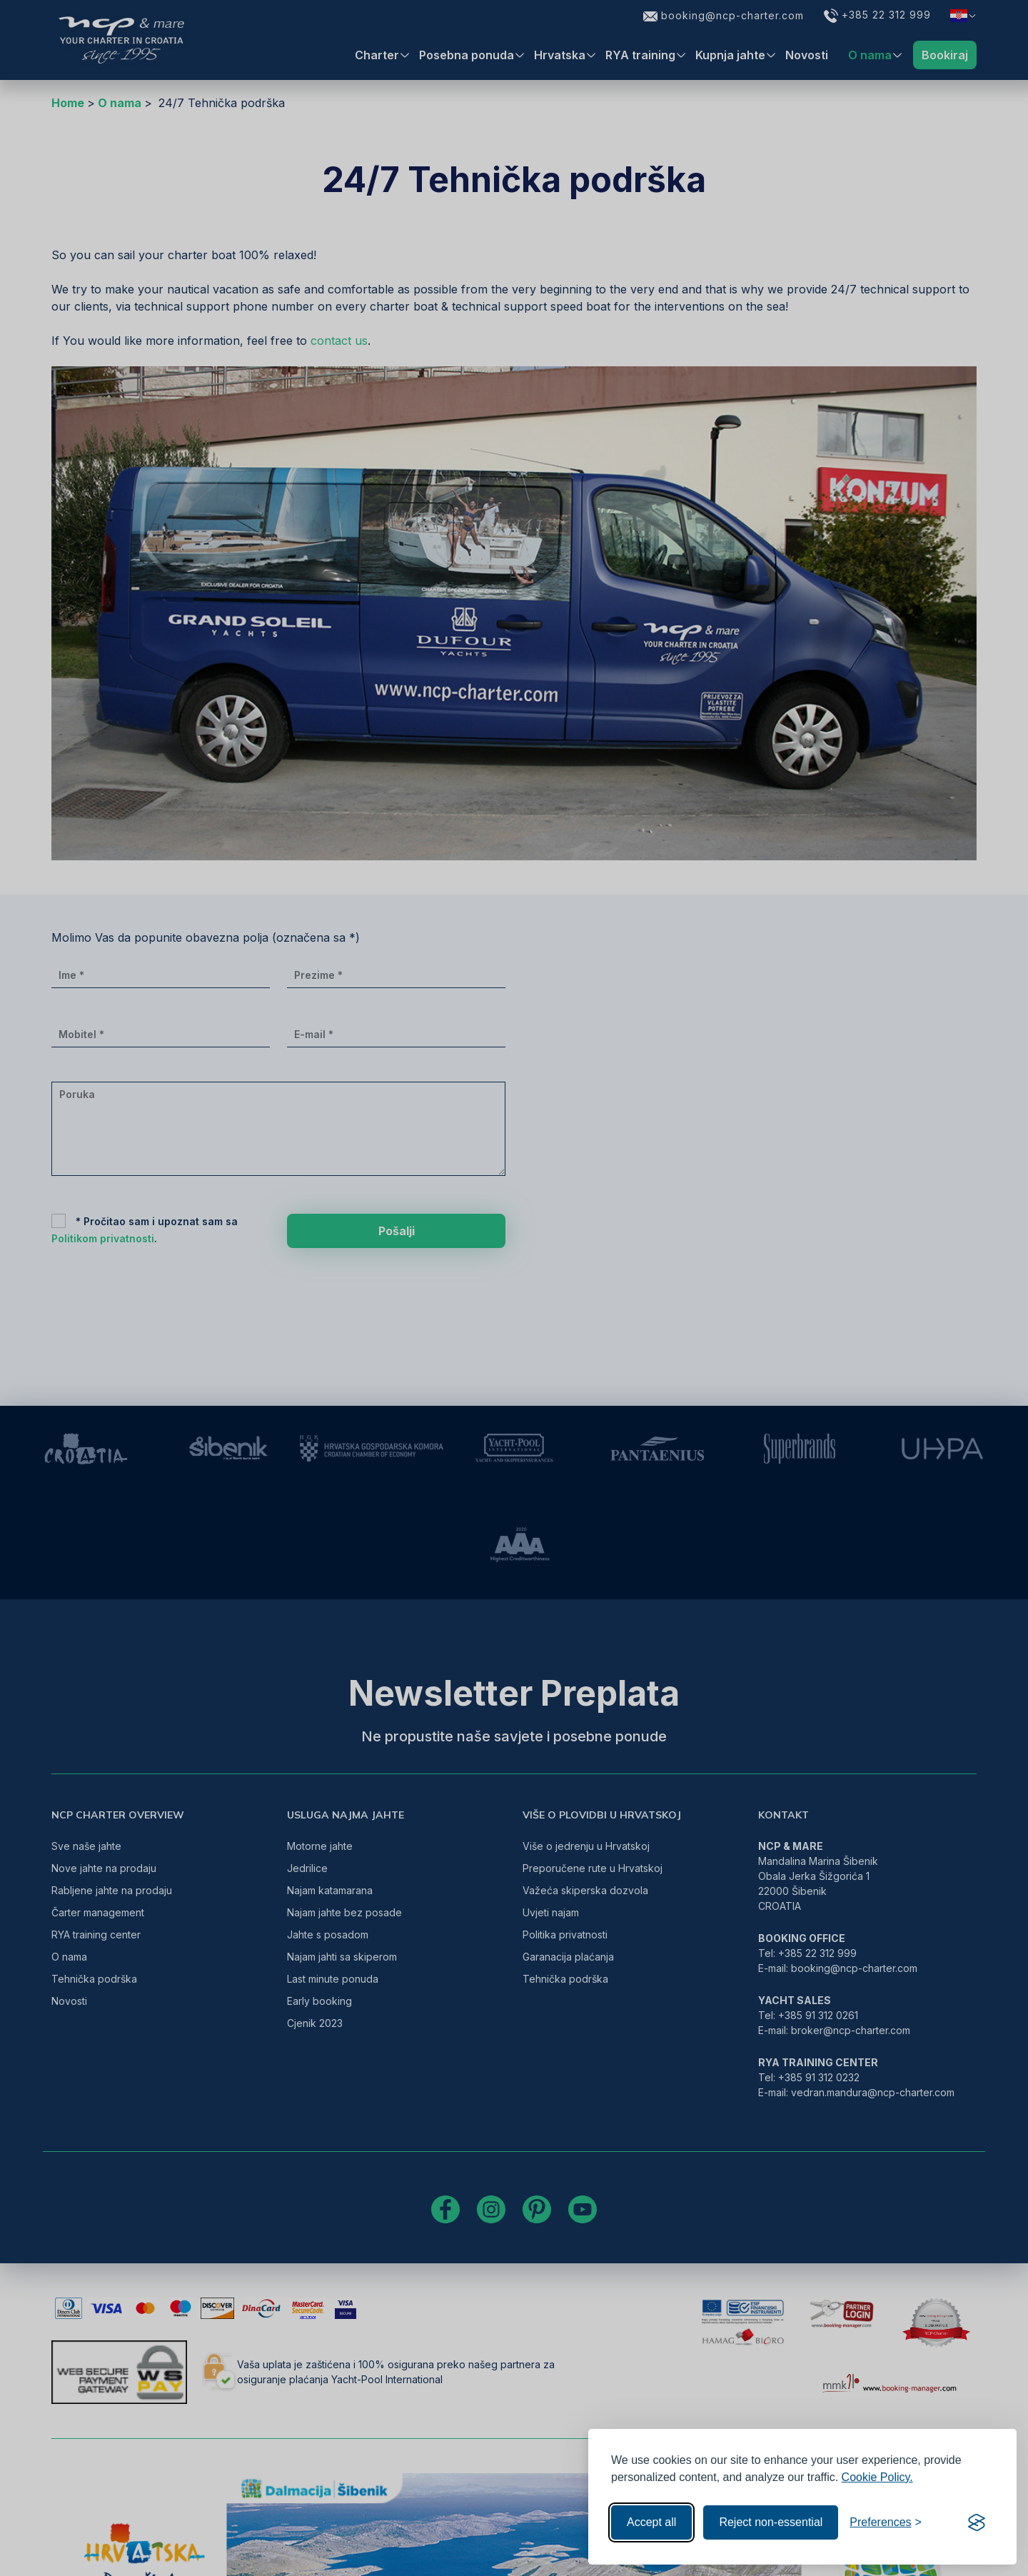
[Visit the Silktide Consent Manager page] (976, 2522)
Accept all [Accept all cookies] (651, 2522)
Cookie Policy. (877, 2477)
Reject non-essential (770, 2522)
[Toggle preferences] (886, 2522)
